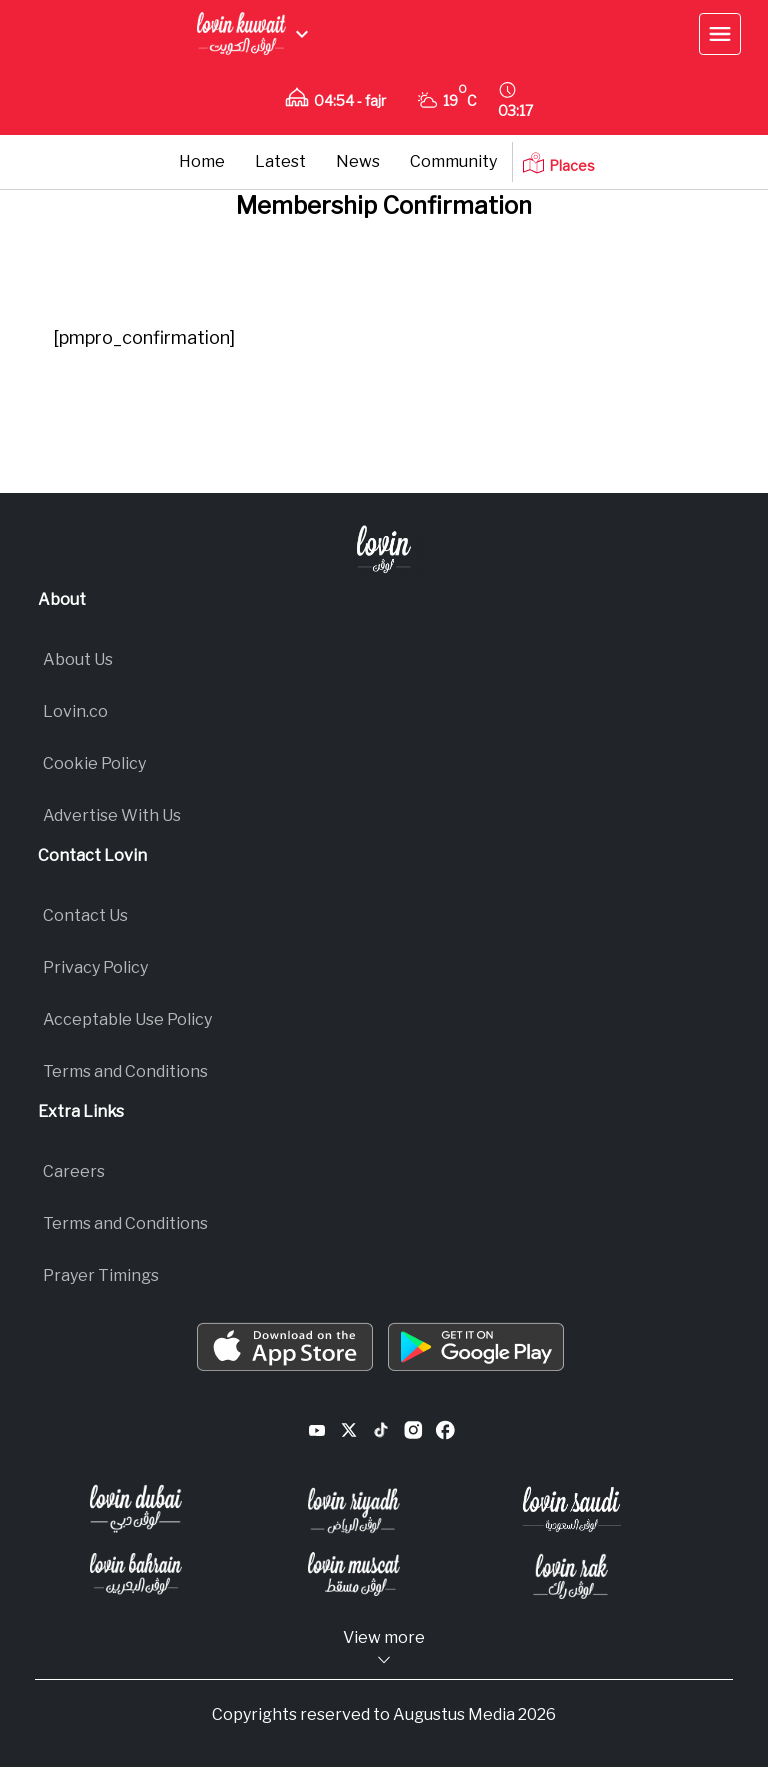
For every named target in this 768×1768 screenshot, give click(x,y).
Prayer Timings (101, 1275)
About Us (78, 659)
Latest (280, 161)
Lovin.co (75, 711)
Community (453, 161)
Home (202, 161)
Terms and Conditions (125, 1223)
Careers (74, 1171)
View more (384, 1648)
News (358, 161)
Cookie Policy (94, 763)
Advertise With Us (112, 815)
